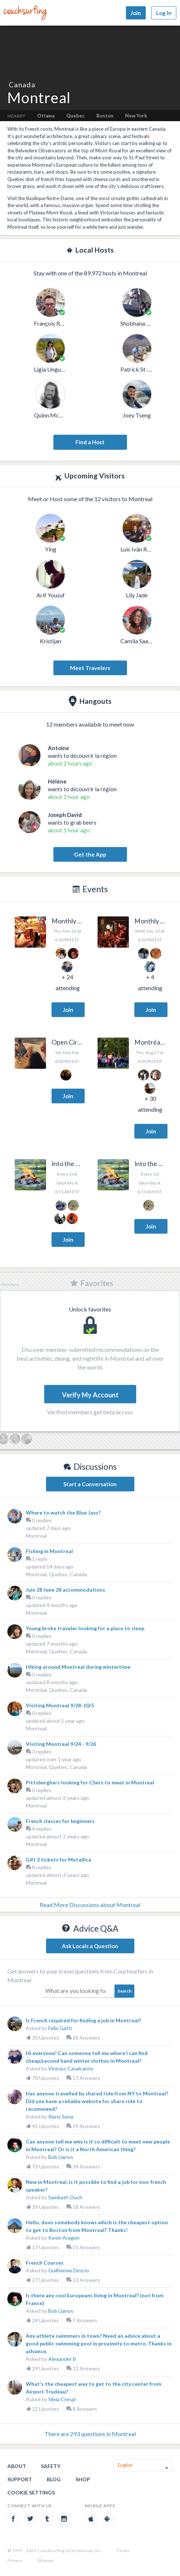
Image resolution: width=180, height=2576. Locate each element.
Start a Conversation (90, 1484)
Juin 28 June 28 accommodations (65, 1590)
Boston (104, 116)
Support (19, 2479)
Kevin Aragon (64, 2238)
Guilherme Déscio (68, 2270)
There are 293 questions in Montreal (90, 2433)
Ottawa (45, 116)
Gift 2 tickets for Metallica (58, 1859)
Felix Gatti (60, 2028)
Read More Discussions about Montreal (90, 1904)
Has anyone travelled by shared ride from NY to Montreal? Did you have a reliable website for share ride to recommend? (97, 2101)
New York (136, 116)
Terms (123, 2550)
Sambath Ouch (65, 2197)
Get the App (90, 854)
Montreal (36, 1536)
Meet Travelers (90, 668)
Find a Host (90, 442)
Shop (82, 2479)
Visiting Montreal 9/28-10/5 (60, 1705)
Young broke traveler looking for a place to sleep (85, 1628)
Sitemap (45, 2560)
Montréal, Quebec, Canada (56, 1690)
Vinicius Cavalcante (70, 2068)
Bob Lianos (60, 2157)
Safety (50, 2466)
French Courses (45, 2263)
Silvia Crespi (62, 2399)
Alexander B (62, 2359)
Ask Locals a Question (90, 1946)
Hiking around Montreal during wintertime (78, 1667)
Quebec (75, 116)
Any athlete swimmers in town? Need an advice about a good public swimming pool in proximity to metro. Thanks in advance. (99, 2343)
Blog (54, 2479)
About (16, 2466)
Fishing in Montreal (49, 1551)
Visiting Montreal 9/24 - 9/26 (61, 1744)
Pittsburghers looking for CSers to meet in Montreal (90, 1782)
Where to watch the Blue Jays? (63, 1512)
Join (136, 13)
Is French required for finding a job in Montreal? (83, 2020)
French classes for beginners (60, 1821)
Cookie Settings (31, 2492)
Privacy (14, 2560)
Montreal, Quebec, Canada (56, 1574)
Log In (164, 13)
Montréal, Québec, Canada (56, 1767)
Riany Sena (60, 2116)
